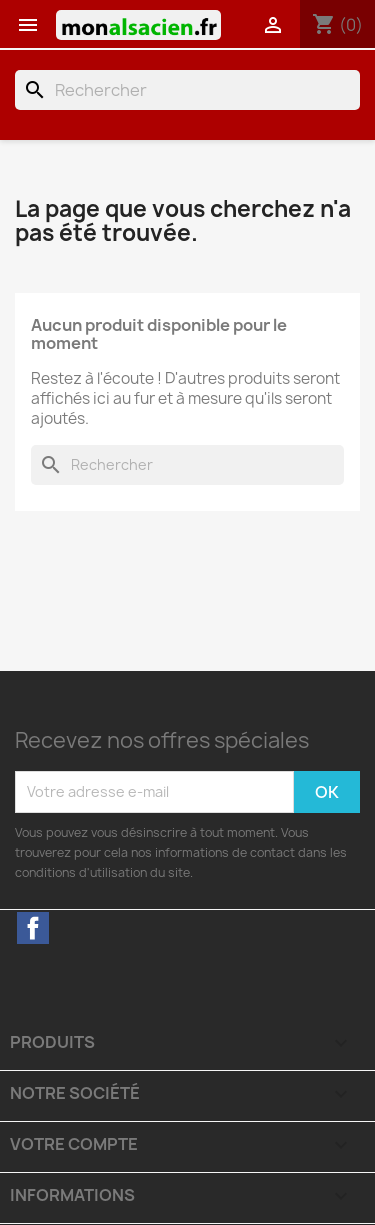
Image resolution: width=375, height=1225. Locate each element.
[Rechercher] (187, 90)
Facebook (33, 928)
